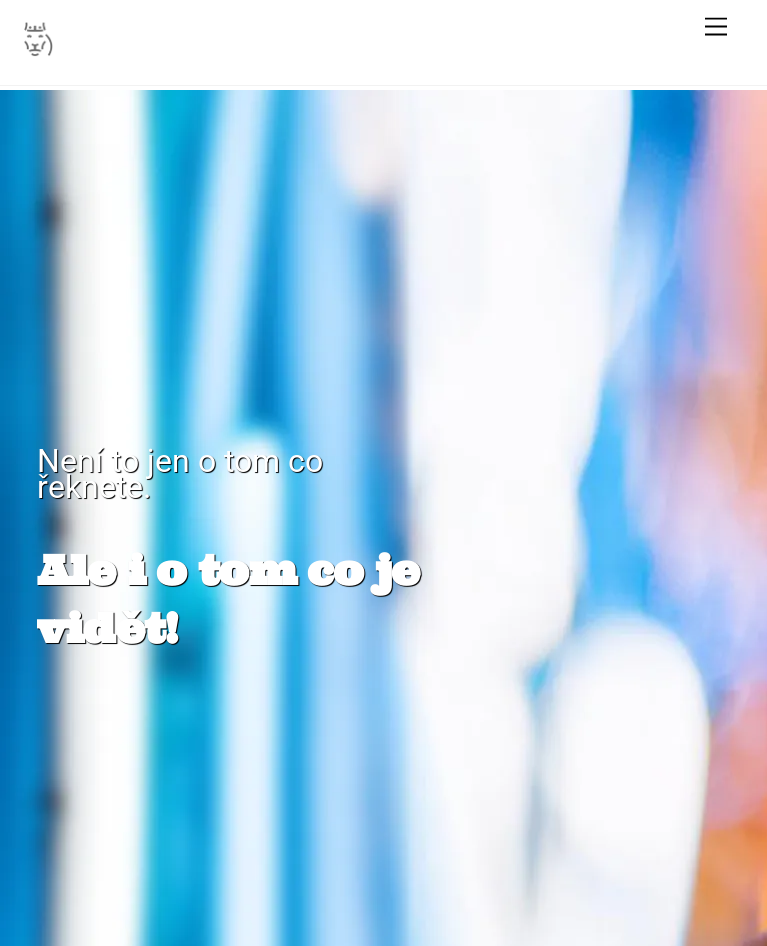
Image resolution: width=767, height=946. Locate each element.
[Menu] (716, 27)
